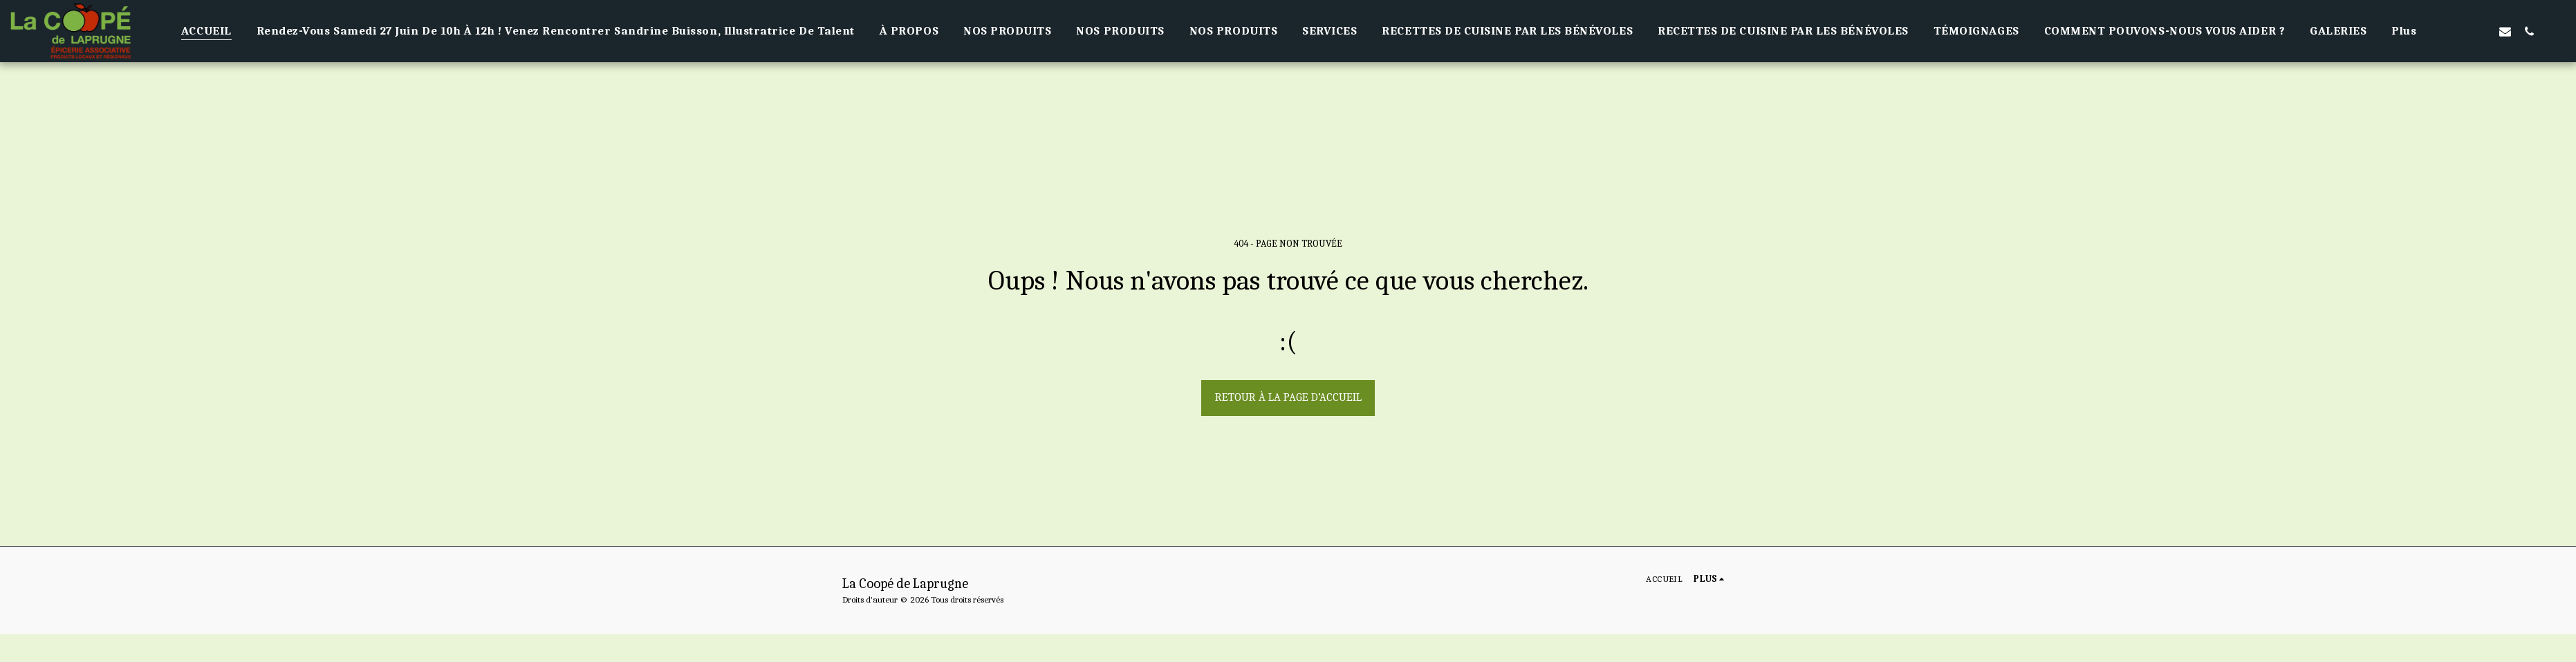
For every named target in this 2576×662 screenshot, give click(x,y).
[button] (2456, 31)
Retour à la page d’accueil (1288, 397)
